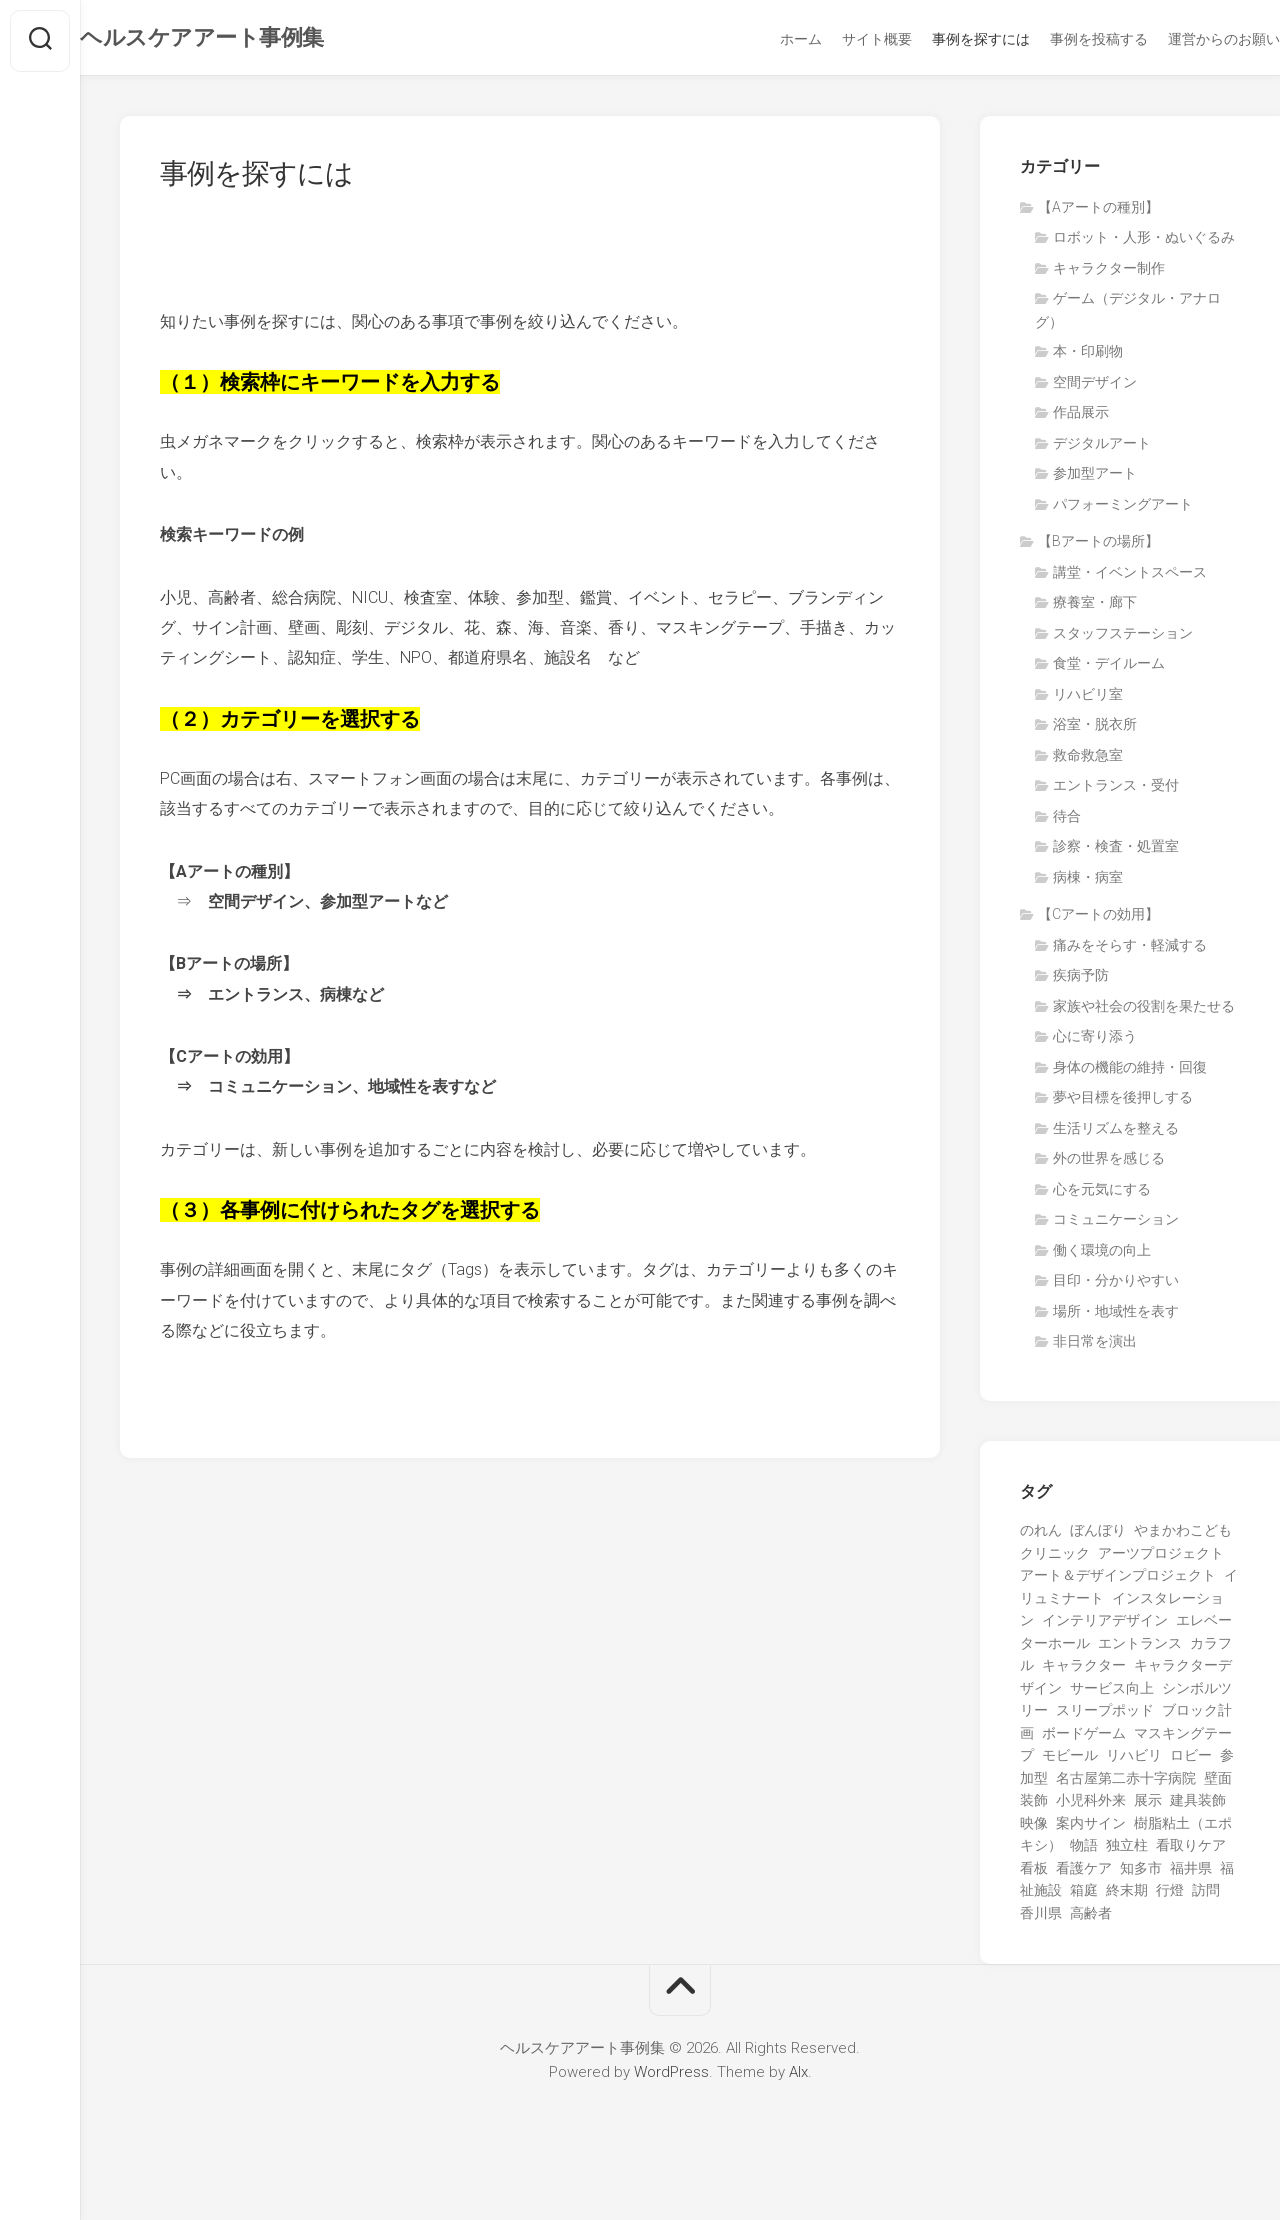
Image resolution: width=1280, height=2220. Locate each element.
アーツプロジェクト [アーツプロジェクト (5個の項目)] (1161, 1559)
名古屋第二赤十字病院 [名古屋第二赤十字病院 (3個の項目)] (1126, 1784)
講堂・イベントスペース (1130, 578)
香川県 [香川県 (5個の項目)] (1041, 1919)
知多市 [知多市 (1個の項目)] (1141, 1874)
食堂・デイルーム (1109, 669)
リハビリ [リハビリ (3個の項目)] (1134, 1761)
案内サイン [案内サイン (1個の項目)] (1091, 1829)
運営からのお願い (1184, 39)
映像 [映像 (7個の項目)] (1034, 1829)
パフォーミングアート (1123, 510)
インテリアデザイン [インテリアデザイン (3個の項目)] (1105, 1626)
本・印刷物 (1088, 357)
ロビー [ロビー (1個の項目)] (1191, 1761)
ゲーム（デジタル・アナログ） (1128, 316)
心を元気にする (1102, 1195)
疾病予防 (1081, 981)
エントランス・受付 (1116, 791)
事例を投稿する (1059, 39)
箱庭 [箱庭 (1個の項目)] (1084, 1896)
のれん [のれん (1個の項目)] (1041, 1536)
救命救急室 (1088, 761)
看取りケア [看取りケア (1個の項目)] (1191, 1851)
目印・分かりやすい (1116, 1286)
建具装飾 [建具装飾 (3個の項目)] (1198, 1806)
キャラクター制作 (1109, 274)
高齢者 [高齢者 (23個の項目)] (1091, 1919)
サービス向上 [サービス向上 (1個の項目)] (1112, 1694)
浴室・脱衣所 (1095, 730)
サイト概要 (837, 39)
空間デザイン (1095, 388)
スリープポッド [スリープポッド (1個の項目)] (1105, 1716)
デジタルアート (1102, 449)
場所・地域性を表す (1116, 1317)
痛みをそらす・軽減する (1130, 951)
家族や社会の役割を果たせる (1144, 1012)
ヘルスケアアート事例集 (242, 40)
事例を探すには (941, 39)
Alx (798, 2078)
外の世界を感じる (1109, 1164)
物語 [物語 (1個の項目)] (1084, 1851)
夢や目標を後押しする (1123, 1103)
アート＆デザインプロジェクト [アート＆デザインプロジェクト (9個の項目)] (1118, 1581)
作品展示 (1081, 418)
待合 (1067, 822)
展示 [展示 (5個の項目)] (1148, 1806)
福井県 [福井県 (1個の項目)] (1191, 1874)
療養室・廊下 (1095, 608)
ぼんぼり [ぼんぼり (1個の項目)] (1098, 1536)
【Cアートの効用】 (1098, 920)
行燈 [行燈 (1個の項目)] (1170, 1896)
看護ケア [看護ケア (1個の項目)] (1084, 1874)
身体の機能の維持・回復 (1130, 1073)
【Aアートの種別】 (1098, 213)
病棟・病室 (1088, 883)
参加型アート (1095, 479)
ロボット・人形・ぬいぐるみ (1144, 243)
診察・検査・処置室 (1116, 852)
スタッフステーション (1123, 639)
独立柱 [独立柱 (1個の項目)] (1127, 1851)
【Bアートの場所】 (1098, 547)
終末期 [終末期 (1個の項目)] (1127, 1896)
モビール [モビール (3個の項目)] (1070, 1761)
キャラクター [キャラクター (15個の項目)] (1084, 1671)
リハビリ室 (1088, 700)
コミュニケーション (1116, 1225)
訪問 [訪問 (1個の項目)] (1206, 1896)
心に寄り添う (1095, 1042)
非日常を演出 (1095, 1347)
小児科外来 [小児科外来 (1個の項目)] (1091, 1806)
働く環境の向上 (1102, 1256)
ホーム (761, 39)
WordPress (671, 2078)
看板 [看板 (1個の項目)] (1034, 1874)
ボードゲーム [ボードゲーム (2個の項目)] (1084, 1739)
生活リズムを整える (1116, 1134)
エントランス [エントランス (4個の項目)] (1140, 1649)
